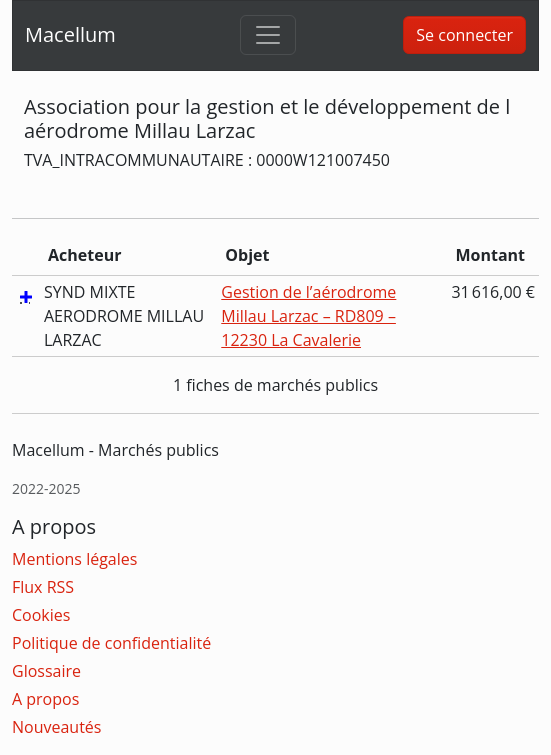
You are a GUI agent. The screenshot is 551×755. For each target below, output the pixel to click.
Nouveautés (56, 727)
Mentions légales (74, 559)
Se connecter (464, 35)
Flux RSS (43, 587)
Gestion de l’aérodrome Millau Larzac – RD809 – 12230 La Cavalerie (308, 316)
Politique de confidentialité (111, 643)
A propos (45, 699)
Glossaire (46, 671)
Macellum (70, 34)
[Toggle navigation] (268, 35)
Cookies (41, 615)
